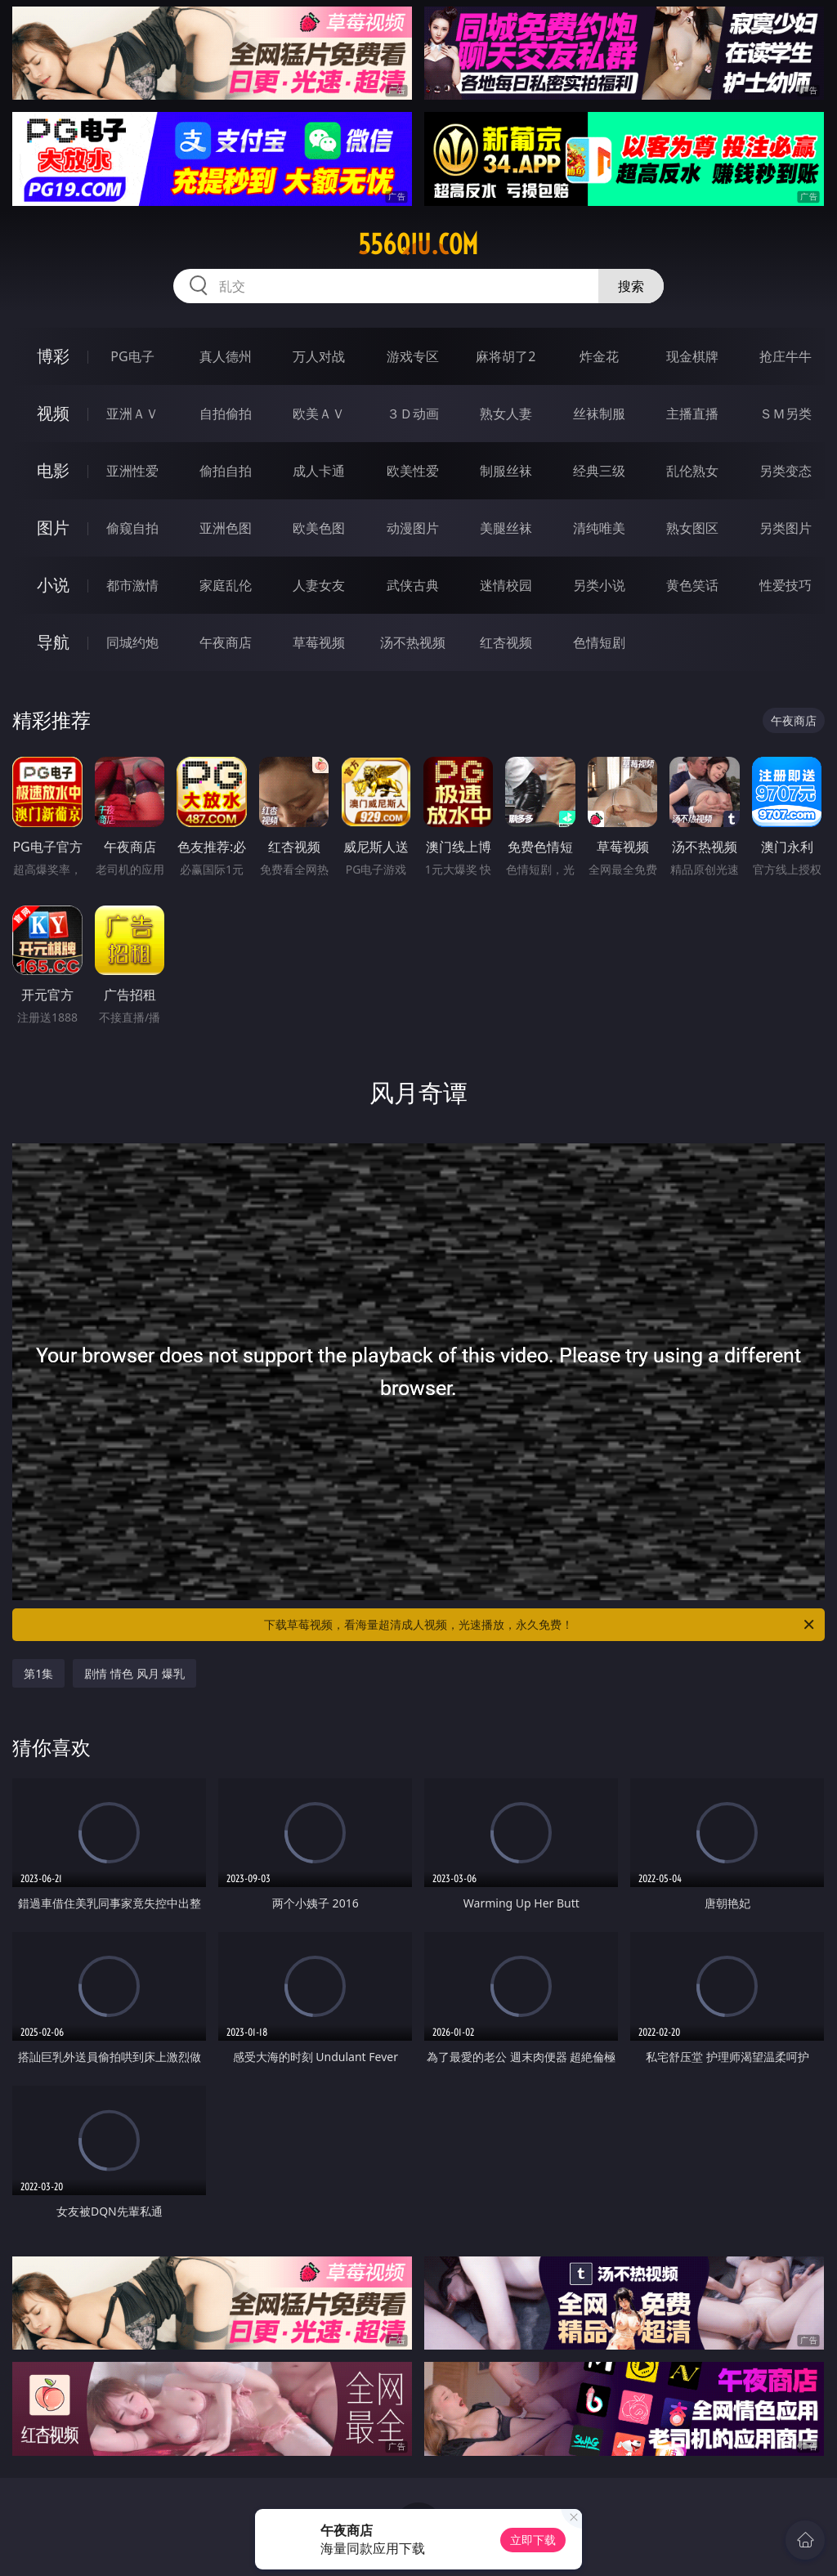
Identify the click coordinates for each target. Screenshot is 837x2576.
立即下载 (533, 2539)
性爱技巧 (785, 585)
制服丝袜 (506, 471)
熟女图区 (692, 528)
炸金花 (599, 356)
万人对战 (319, 356)
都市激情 (132, 585)
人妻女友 (319, 585)
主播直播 (692, 414)
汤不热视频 (412, 642)
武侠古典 (413, 585)
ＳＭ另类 (785, 414)
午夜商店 (225, 642)
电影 (53, 470)
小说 (53, 585)
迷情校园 (506, 585)
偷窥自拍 (132, 528)
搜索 (631, 286)
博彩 (53, 356)
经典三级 (599, 471)
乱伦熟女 (692, 471)
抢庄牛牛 (785, 356)
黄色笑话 (692, 585)
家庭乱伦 (225, 585)
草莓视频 (319, 642)
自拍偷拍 (225, 414)
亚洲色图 (225, 528)
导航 (53, 642)
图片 (53, 528)
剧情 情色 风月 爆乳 (134, 1673)
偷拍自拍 (225, 471)
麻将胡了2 (505, 356)
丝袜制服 (599, 414)
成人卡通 (319, 471)
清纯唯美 (599, 528)
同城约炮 (132, 642)
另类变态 (785, 471)
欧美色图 (319, 528)
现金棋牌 (692, 356)
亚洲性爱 (132, 471)
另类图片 (785, 528)
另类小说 (599, 585)
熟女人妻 (506, 414)
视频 (53, 413)
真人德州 (225, 356)
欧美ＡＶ (319, 414)
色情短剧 (599, 642)
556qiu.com (418, 244)
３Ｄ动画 (413, 414)
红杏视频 (506, 642)
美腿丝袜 (506, 528)
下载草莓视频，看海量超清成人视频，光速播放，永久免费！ (540, 1625)
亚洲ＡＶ (132, 414)
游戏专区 (413, 356)
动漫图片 (413, 528)
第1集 (38, 1673)
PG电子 (132, 356)
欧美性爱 (413, 471)
